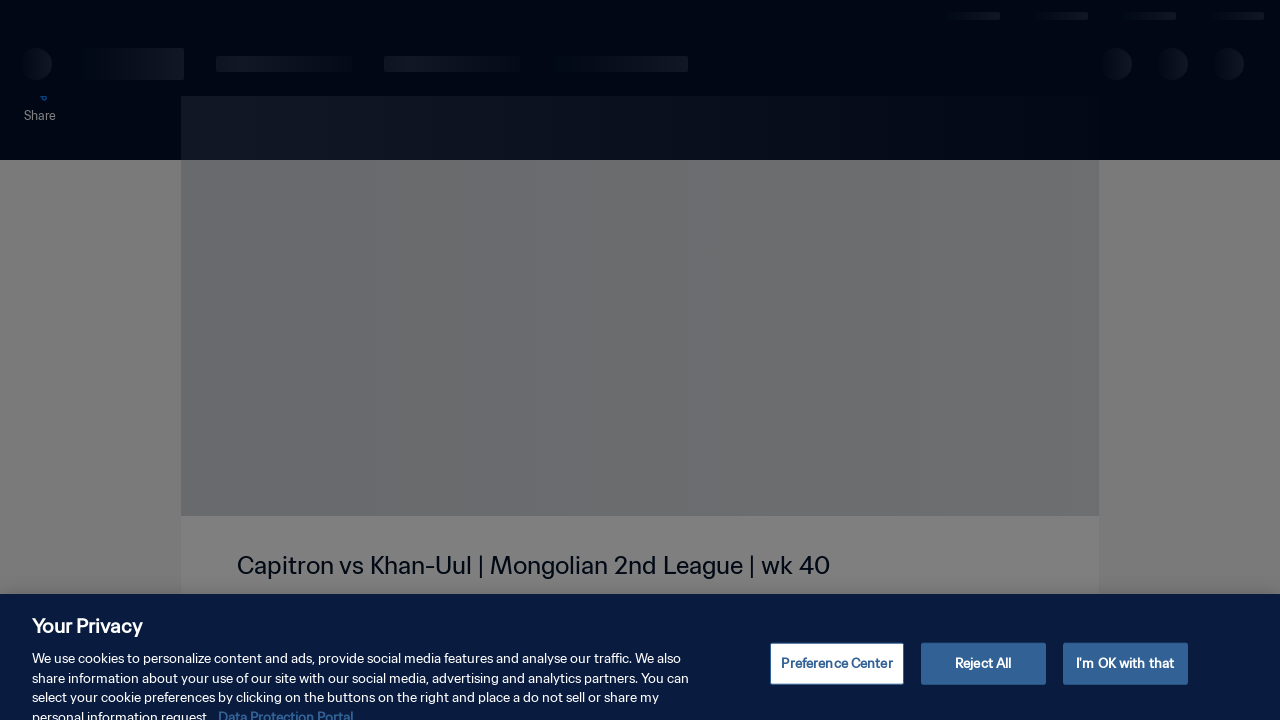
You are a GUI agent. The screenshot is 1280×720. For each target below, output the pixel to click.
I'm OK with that (1125, 672)
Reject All (983, 672)
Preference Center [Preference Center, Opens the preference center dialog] (836, 672)
